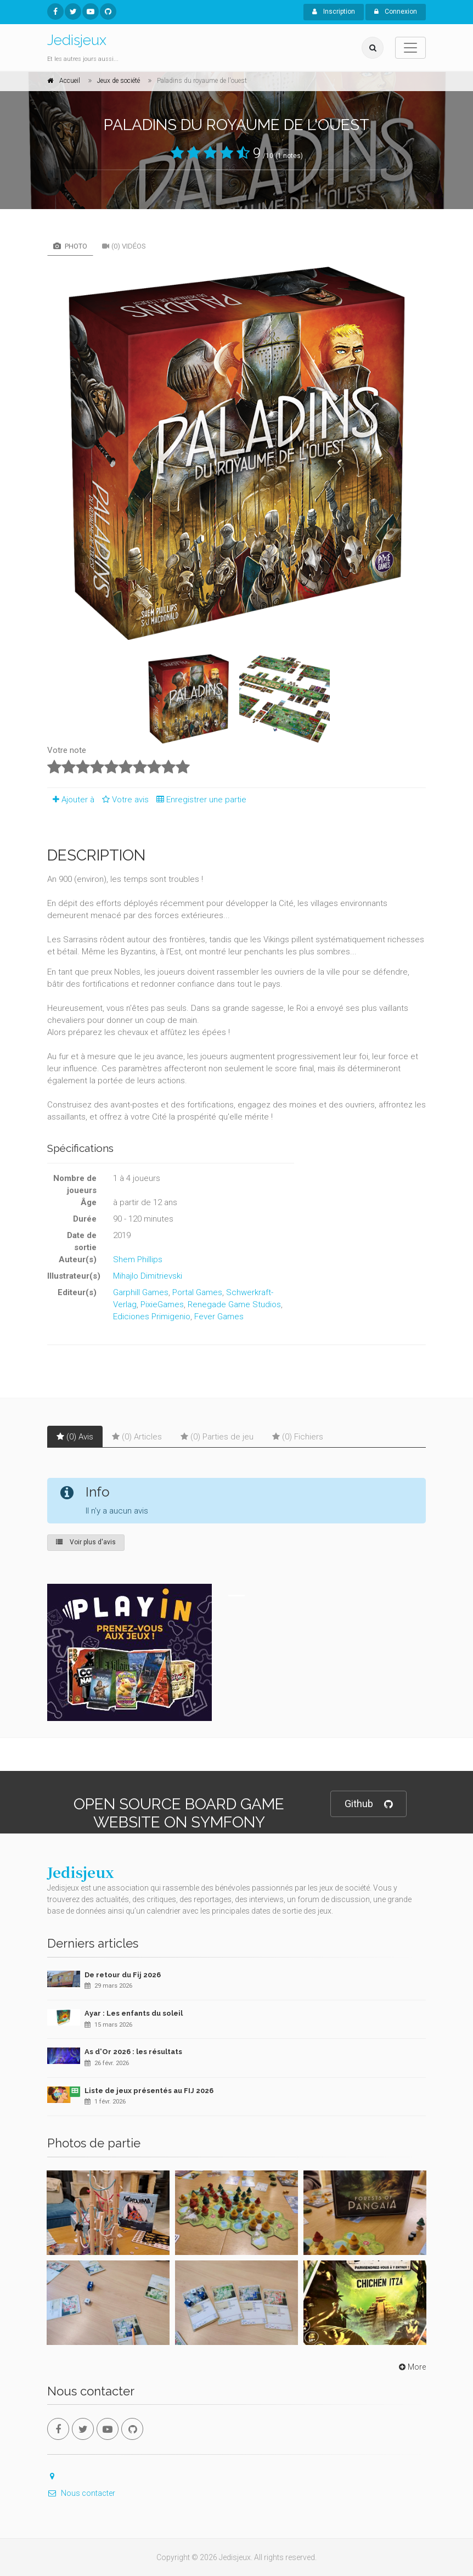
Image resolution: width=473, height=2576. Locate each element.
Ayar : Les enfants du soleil (134, 2013)
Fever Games (219, 1316)
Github (368, 1804)
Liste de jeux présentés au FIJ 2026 (149, 2090)
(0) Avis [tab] (75, 1437)
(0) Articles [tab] (137, 1437)
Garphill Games (140, 1292)
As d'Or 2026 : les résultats (133, 2052)
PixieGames (162, 1304)
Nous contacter (81, 2493)
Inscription (333, 11)
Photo (70, 246)
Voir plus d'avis (86, 1542)
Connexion (395, 11)
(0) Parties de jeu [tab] (217, 1437)
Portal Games (197, 1292)
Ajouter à (70, 800)
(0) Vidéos (124, 246)
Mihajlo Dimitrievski (147, 1276)
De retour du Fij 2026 (123, 1975)
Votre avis (124, 800)
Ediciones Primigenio (151, 1316)
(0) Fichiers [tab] (297, 1437)
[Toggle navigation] (410, 48)
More (411, 2367)
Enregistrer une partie (198, 800)
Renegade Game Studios (234, 1304)
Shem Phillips (137, 1259)
